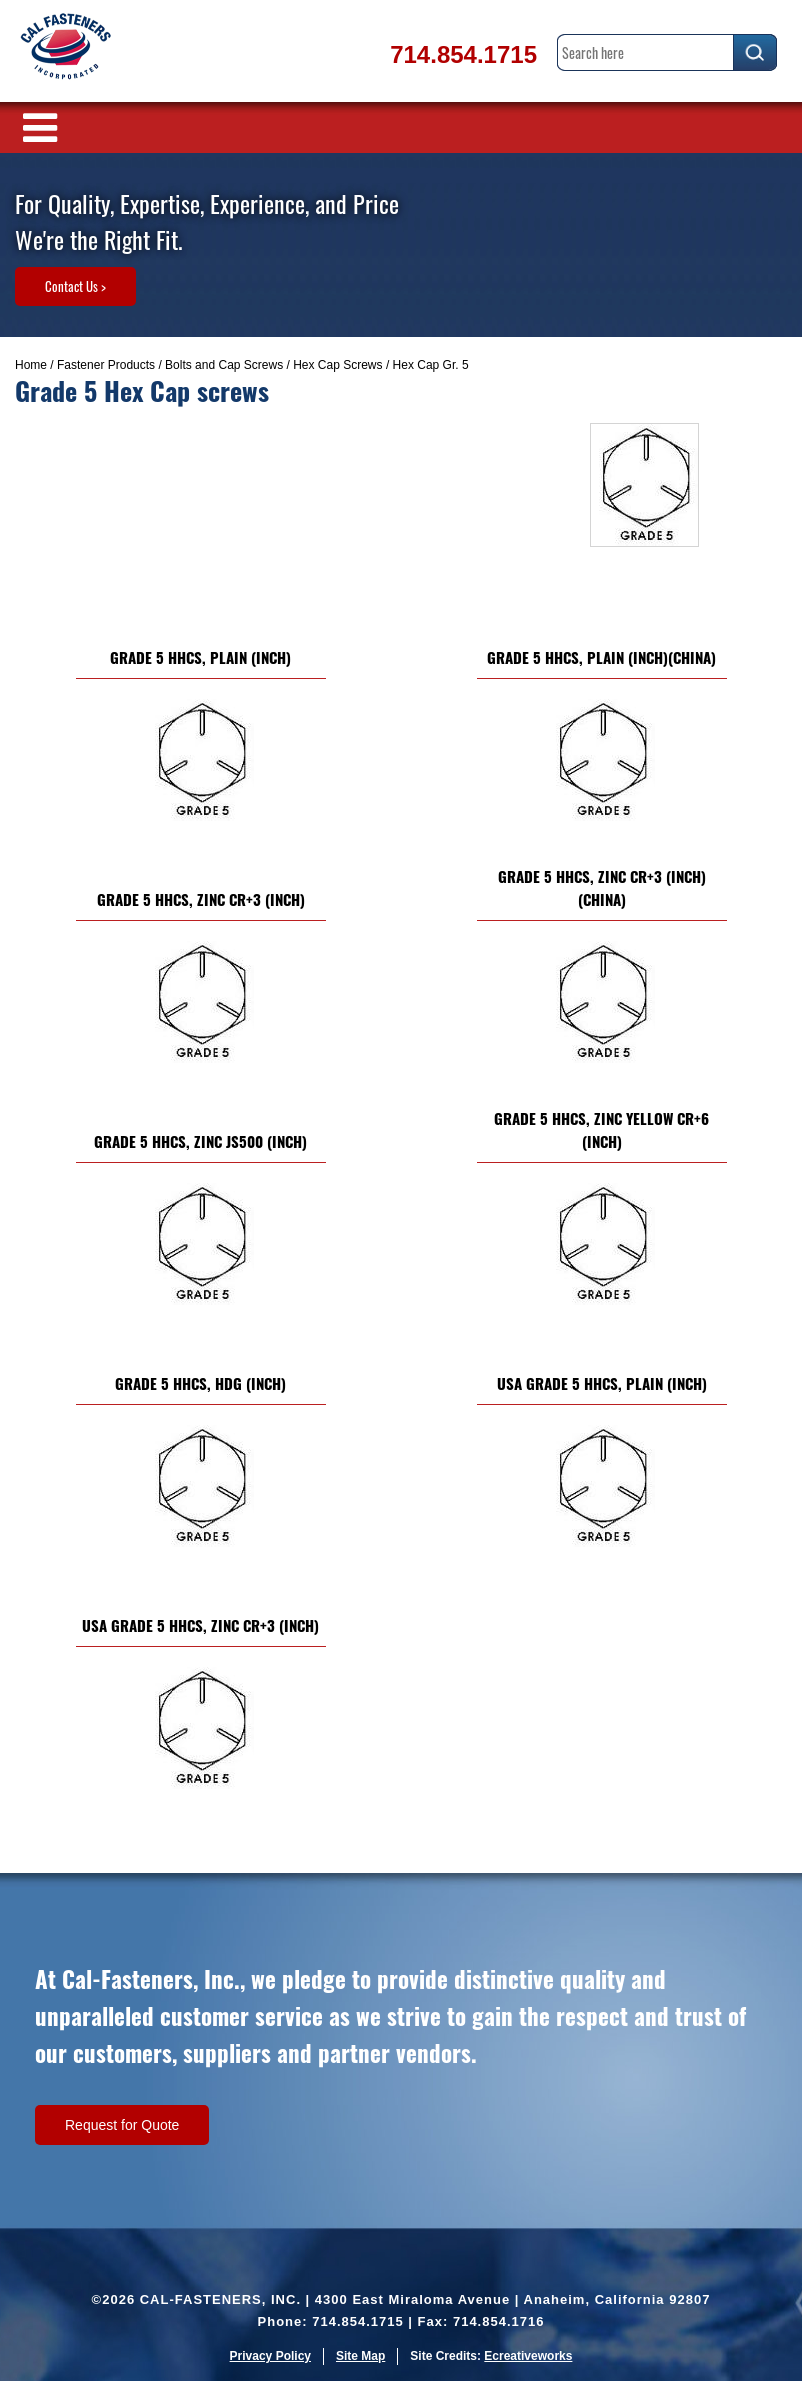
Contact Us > (75, 286)
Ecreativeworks (528, 2356)
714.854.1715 (463, 54)
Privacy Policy (270, 2356)
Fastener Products (106, 365)
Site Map (360, 2356)
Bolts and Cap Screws (224, 365)
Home (31, 365)
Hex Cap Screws (337, 365)
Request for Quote (122, 2125)
